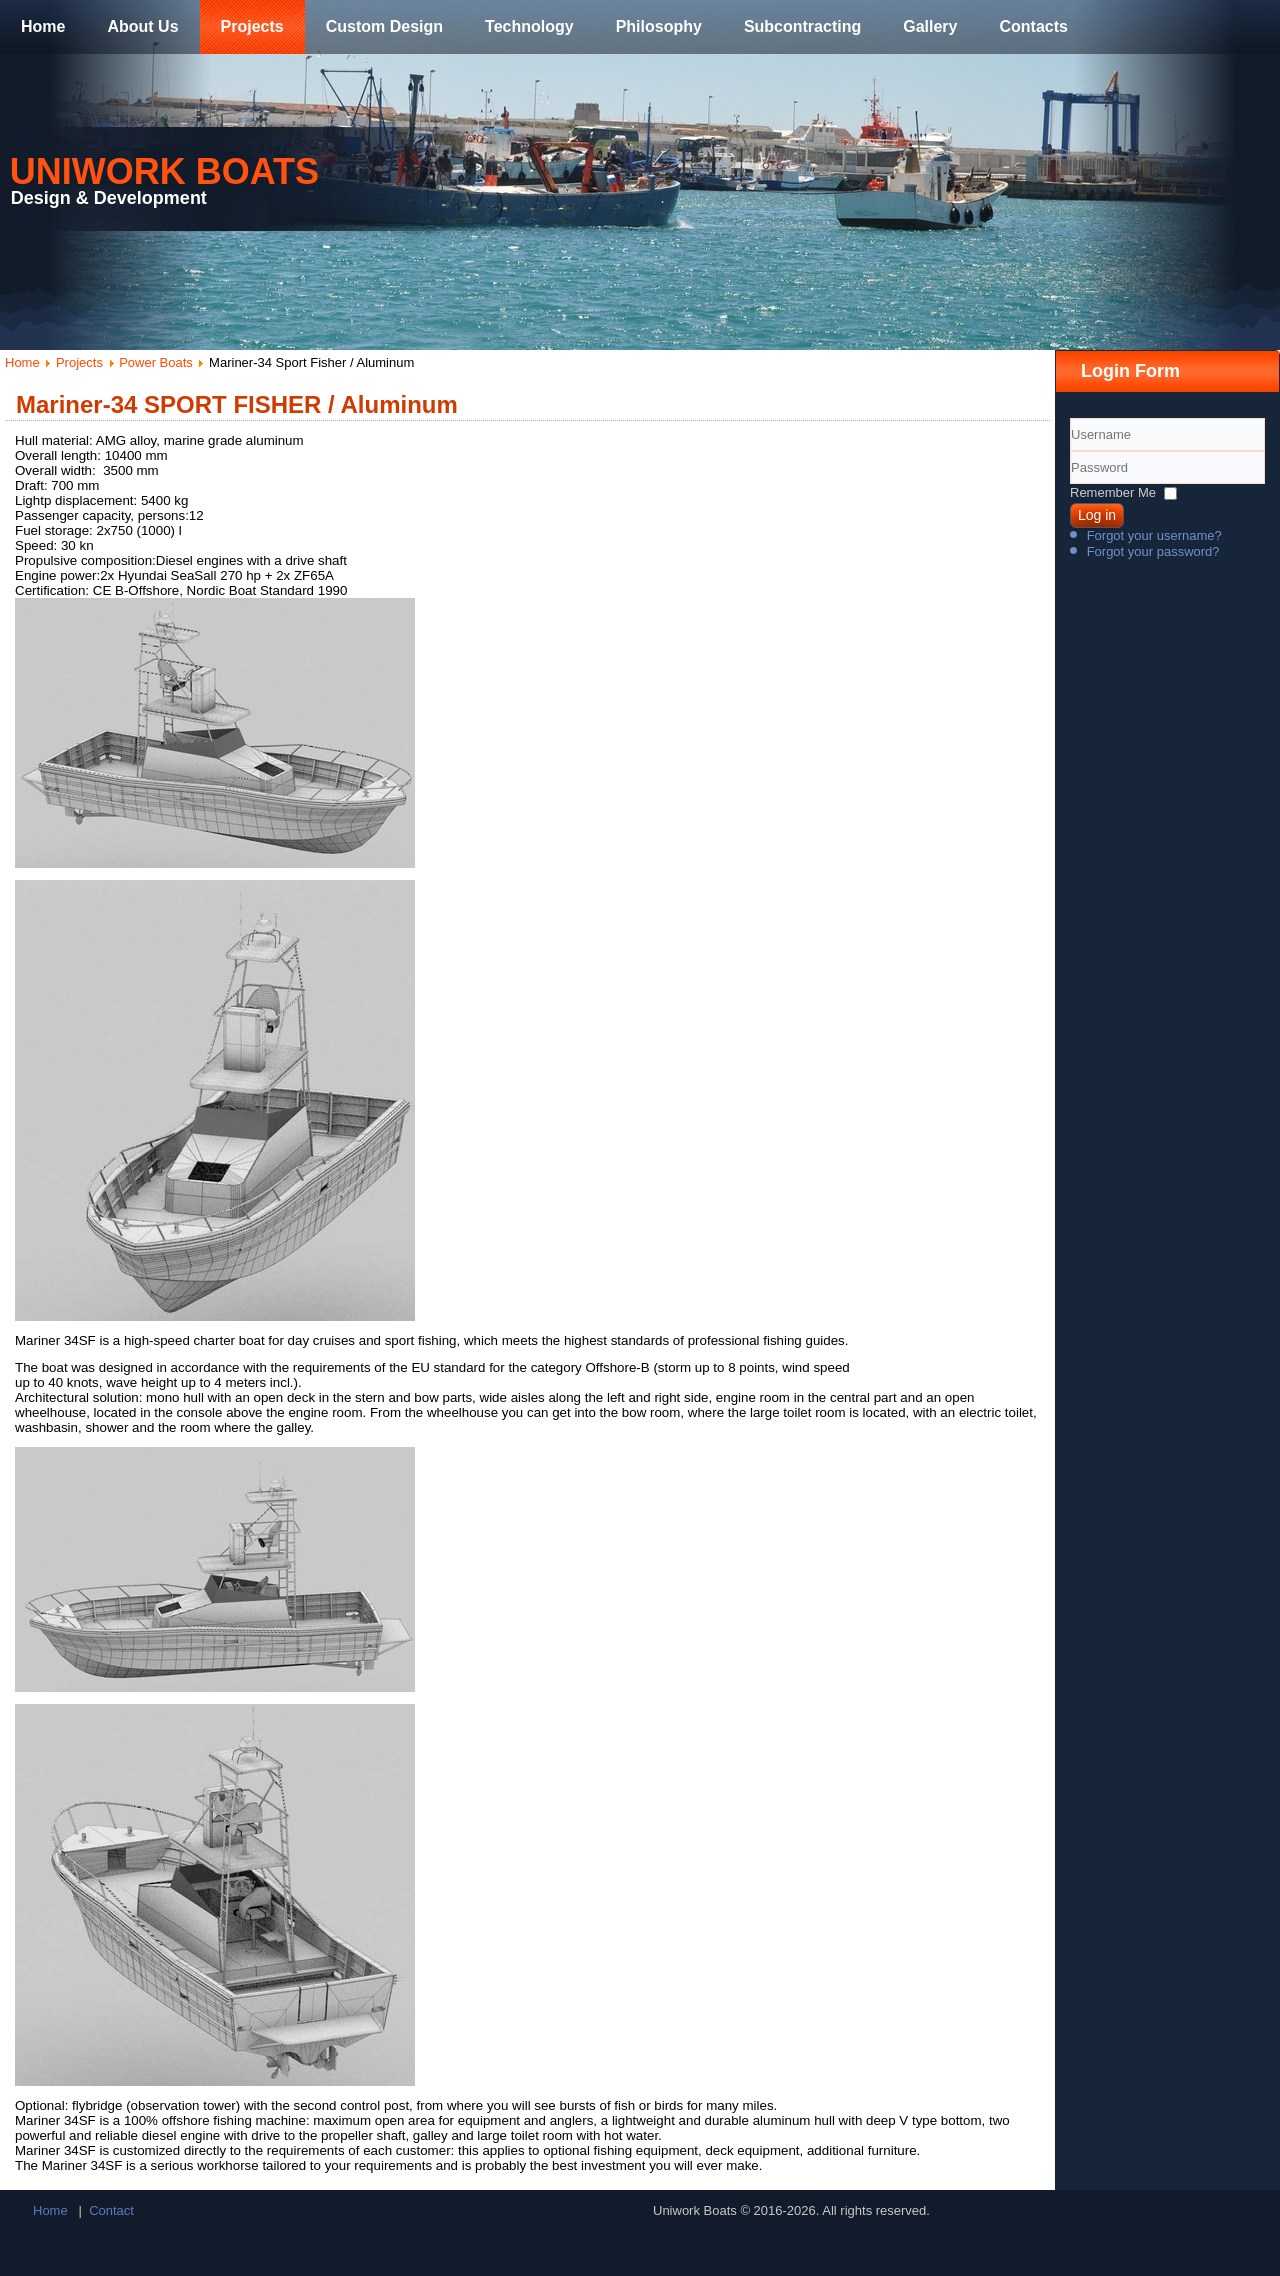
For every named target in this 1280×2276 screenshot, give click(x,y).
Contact (111, 2210)
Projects (252, 26)
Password (1070, 484)
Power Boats (156, 362)
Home (43, 26)
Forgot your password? (1153, 551)
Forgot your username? (1154, 535)
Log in (1097, 515)
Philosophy (659, 26)
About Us (142, 26)
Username (1070, 451)
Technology (529, 26)
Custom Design (384, 26)
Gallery (930, 26)
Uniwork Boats (164, 171)
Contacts (1033, 26)
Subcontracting (802, 26)
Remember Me (1113, 492)
